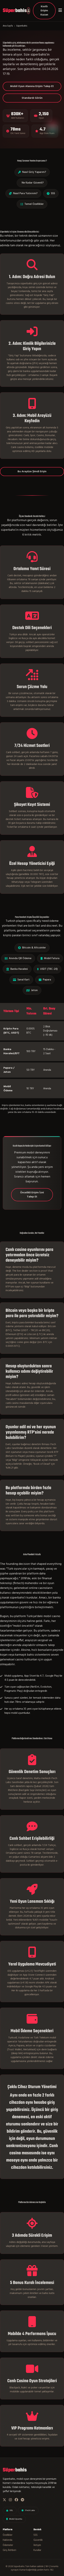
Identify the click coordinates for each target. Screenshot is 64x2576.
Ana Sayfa (8, 26)
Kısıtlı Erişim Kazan (44, 10)
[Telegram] (22, 2500)
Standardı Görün (32, 98)
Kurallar (37, 2550)
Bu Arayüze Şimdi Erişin (32, 471)
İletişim (37, 2545)
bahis (15, 11)
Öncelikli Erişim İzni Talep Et (32, 1194)
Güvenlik (38, 2540)
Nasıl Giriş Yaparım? (32, 172)
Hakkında (7, 2540)
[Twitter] (4, 2500)
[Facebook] (16, 2500)
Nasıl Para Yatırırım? (23, 193)
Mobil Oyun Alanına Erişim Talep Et (32, 86)
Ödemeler (8, 2545)
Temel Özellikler (32, 204)
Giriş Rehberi (9, 2550)
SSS (51, 193)
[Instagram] (10, 2500)
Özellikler (7, 2535)
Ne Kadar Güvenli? (33, 183)
